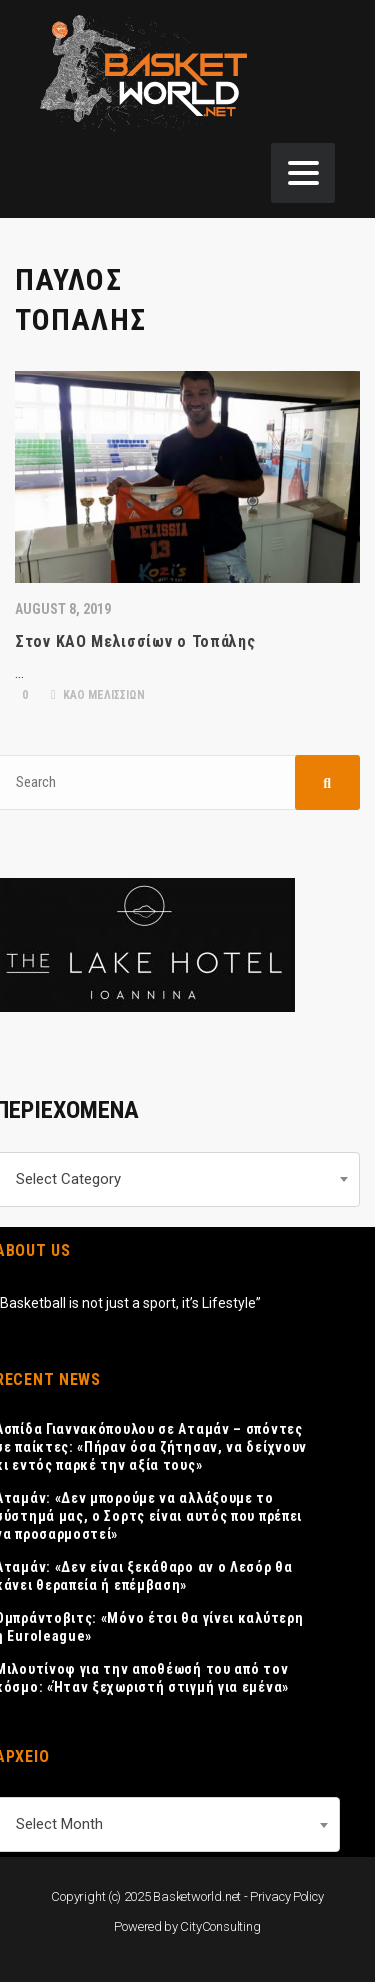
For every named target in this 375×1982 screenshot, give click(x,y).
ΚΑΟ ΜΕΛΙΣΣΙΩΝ (98, 695)
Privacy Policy (287, 1896)
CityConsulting (220, 1926)
